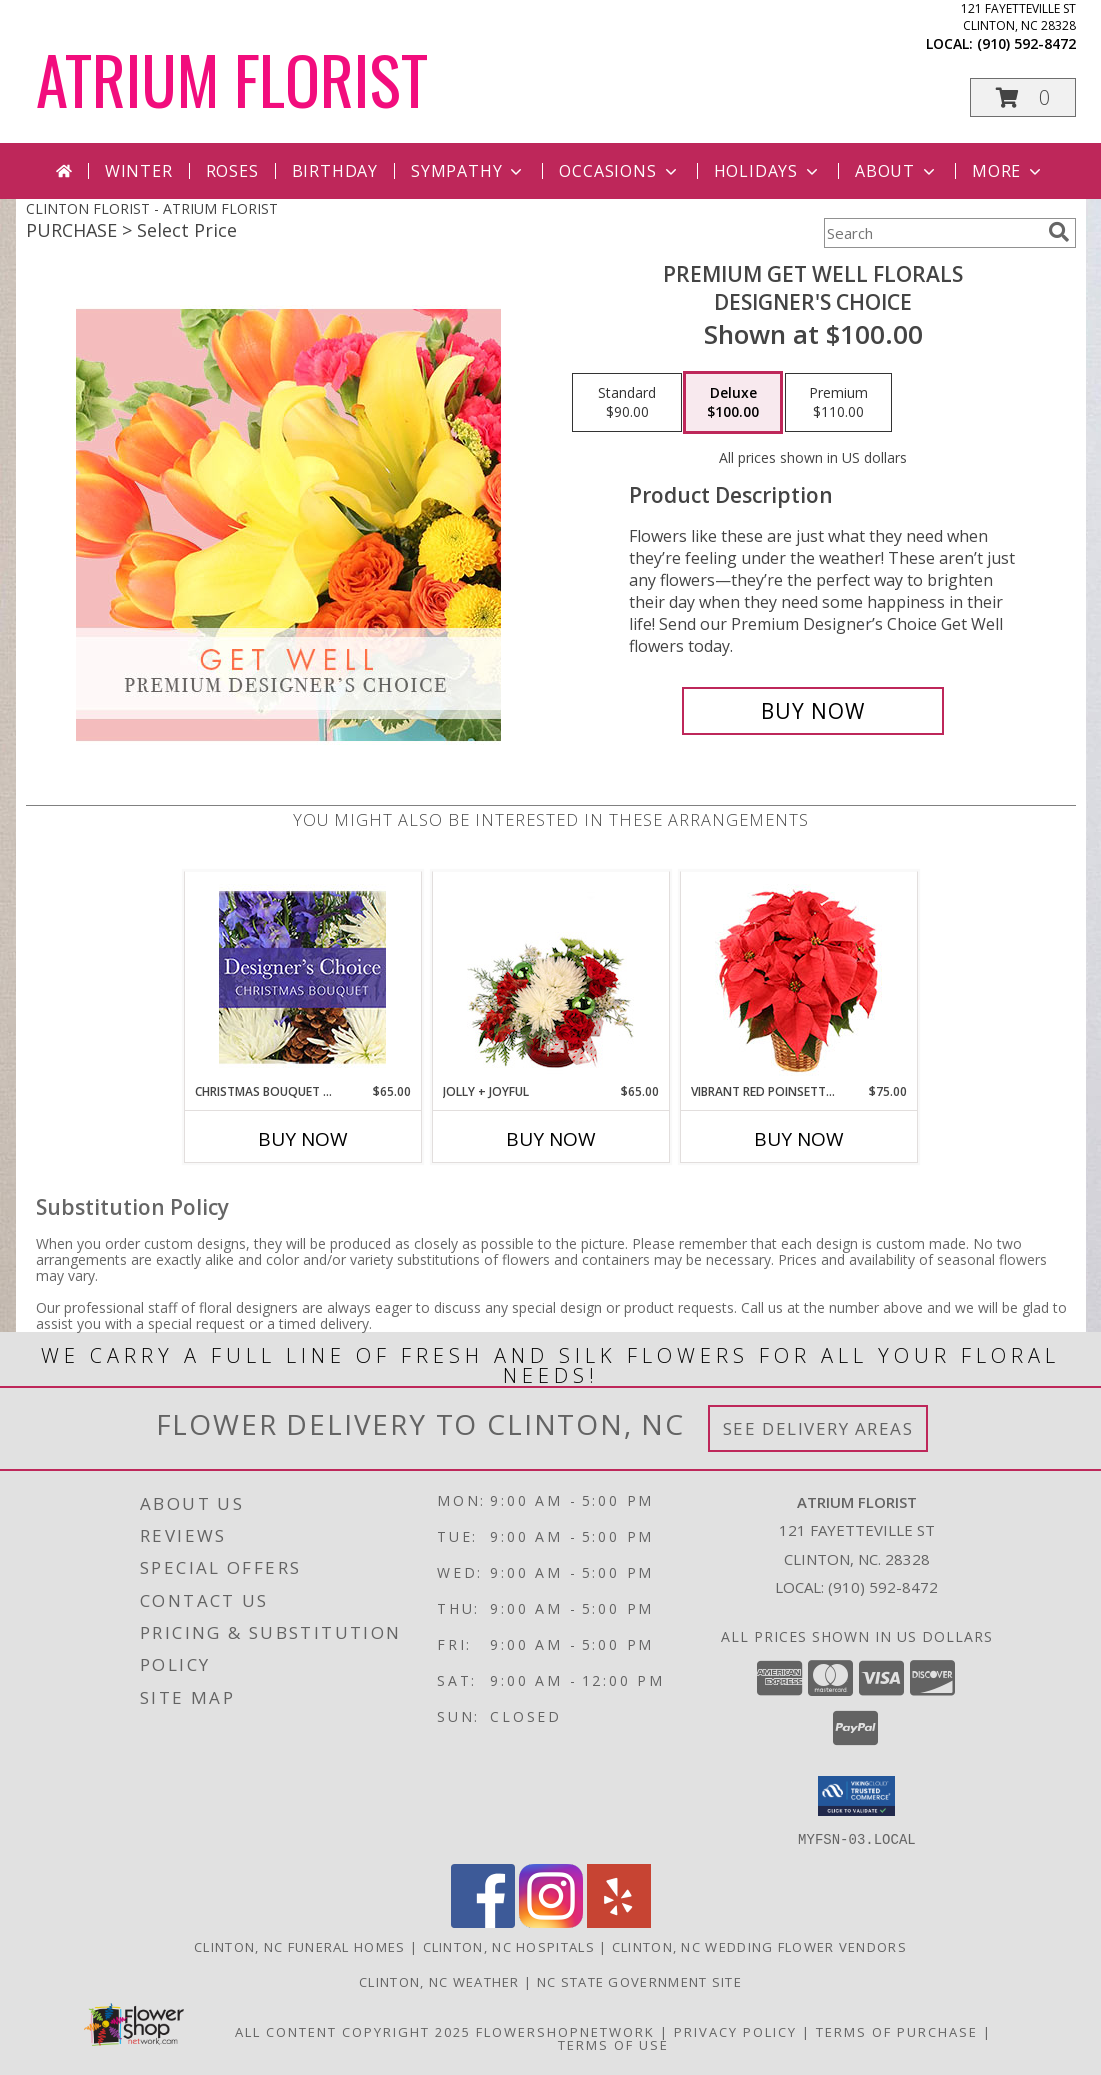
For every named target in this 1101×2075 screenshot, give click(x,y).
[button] (1023, 97)
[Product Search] (932, 233)
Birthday (335, 171)
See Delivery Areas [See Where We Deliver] (818, 1428)
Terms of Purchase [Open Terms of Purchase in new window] (897, 2031)
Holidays (768, 171)
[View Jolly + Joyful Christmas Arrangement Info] (550, 977)
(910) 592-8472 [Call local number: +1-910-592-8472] (1026, 43)
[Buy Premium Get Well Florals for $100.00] (813, 711)
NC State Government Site (639, 1981)
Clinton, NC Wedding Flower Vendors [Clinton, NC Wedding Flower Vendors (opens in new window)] (759, 1946)
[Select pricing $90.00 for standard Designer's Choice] (627, 403)
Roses (232, 171)
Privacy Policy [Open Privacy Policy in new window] (735, 2031)
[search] (1059, 232)
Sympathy (468, 171)
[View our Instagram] (551, 1921)
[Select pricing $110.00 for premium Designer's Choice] (838, 403)
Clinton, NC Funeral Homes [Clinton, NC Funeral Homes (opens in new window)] (300, 1946)
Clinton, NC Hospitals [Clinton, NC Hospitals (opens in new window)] (509, 1946)
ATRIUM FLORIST (232, 78)
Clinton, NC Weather (439, 1981)
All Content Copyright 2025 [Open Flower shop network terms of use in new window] (353, 2031)
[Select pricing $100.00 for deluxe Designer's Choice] (733, 403)
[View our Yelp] (619, 1921)
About (897, 171)
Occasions (619, 171)
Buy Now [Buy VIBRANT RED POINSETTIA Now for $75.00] (799, 1139)
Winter (139, 171)
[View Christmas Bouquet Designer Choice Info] (302, 977)
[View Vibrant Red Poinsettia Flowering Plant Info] (798, 977)
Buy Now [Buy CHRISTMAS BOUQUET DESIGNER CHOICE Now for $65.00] (303, 1139)
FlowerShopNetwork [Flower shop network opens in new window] (565, 2031)
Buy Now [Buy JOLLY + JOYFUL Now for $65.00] (551, 1139)
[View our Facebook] (483, 1921)
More (1008, 171)
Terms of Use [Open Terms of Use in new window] (613, 2044)
